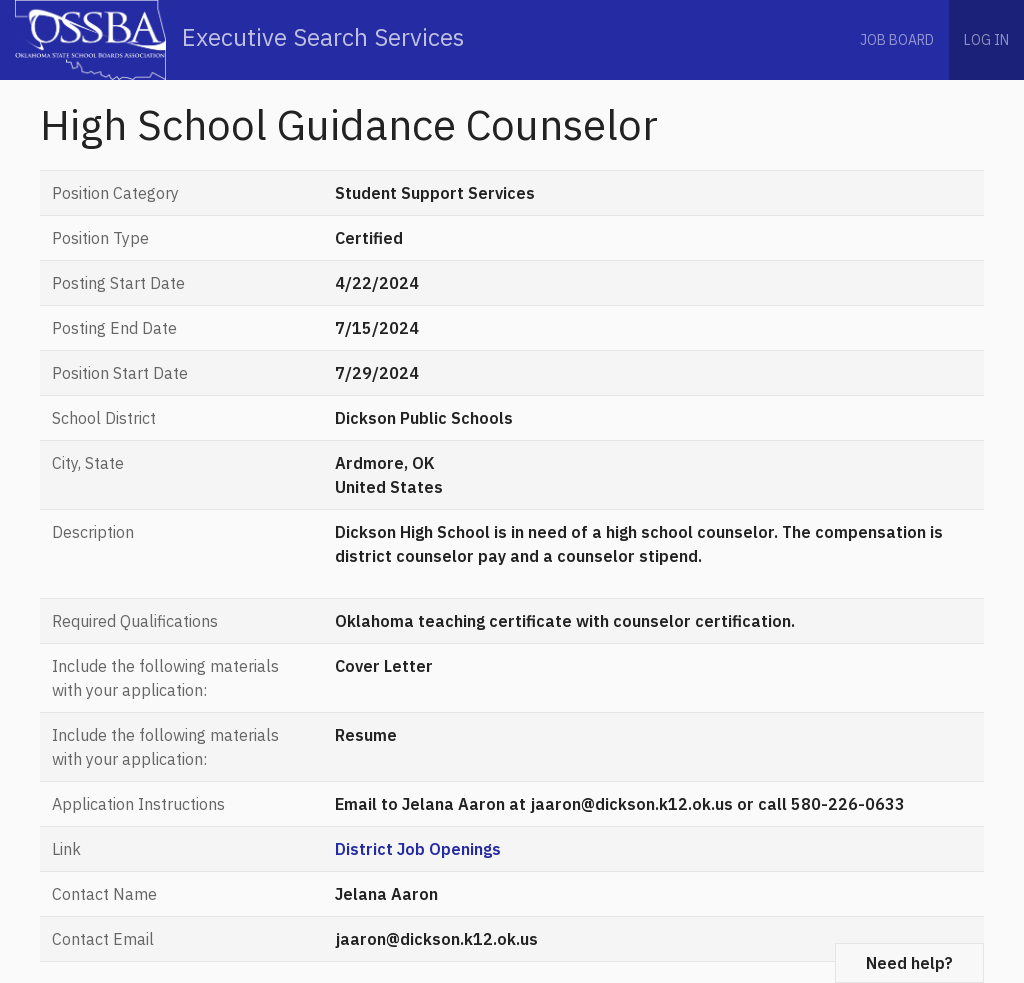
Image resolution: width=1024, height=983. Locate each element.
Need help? (909, 963)
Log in (986, 40)
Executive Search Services (239, 40)
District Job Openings (418, 849)
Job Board (897, 40)
